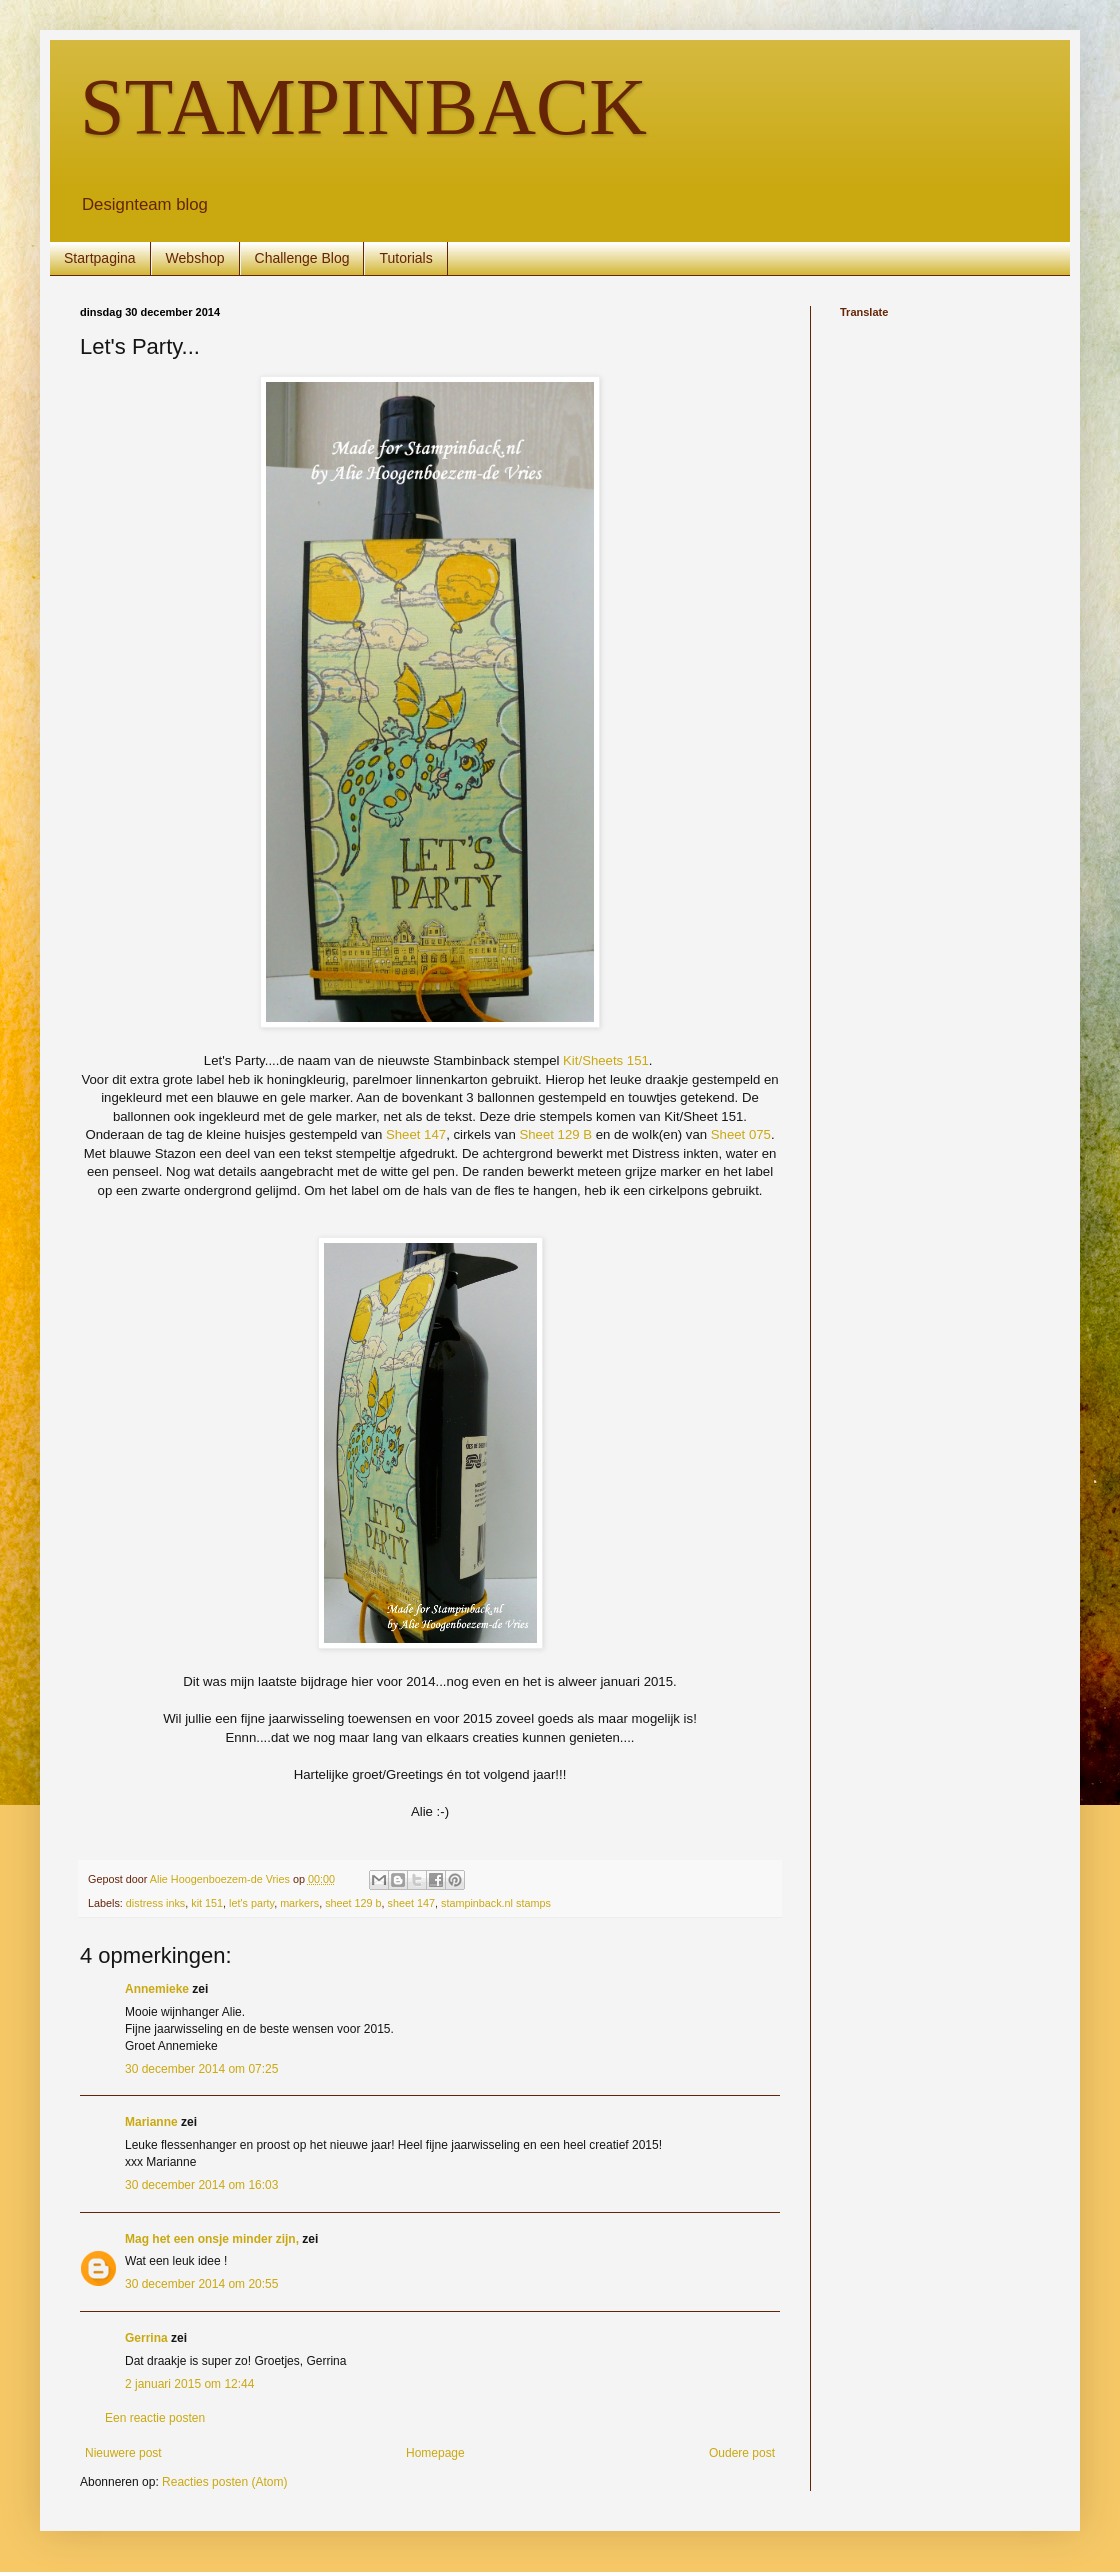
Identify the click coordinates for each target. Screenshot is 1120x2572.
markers (299, 1903)
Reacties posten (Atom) (224, 2482)
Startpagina (100, 258)
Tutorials (405, 258)
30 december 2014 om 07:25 (201, 2069)
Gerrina (146, 2338)
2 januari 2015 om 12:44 (189, 2384)
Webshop (195, 258)
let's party (251, 1903)
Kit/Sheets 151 (606, 1060)
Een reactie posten (155, 2418)
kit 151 (207, 1903)
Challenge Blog (302, 258)
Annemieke (157, 1989)
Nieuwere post (123, 2453)
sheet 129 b (353, 1903)
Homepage (435, 2453)
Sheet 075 (741, 1134)
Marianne (151, 2122)
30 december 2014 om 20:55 (201, 2284)
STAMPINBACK (363, 107)
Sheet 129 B (555, 1134)
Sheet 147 (416, 1134)
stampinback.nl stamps (496, 1903)
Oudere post (742, 2453)
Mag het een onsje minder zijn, (212, 2239)
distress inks (155, 1903)
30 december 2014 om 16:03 (201, 2185)
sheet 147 (411, 1903)
